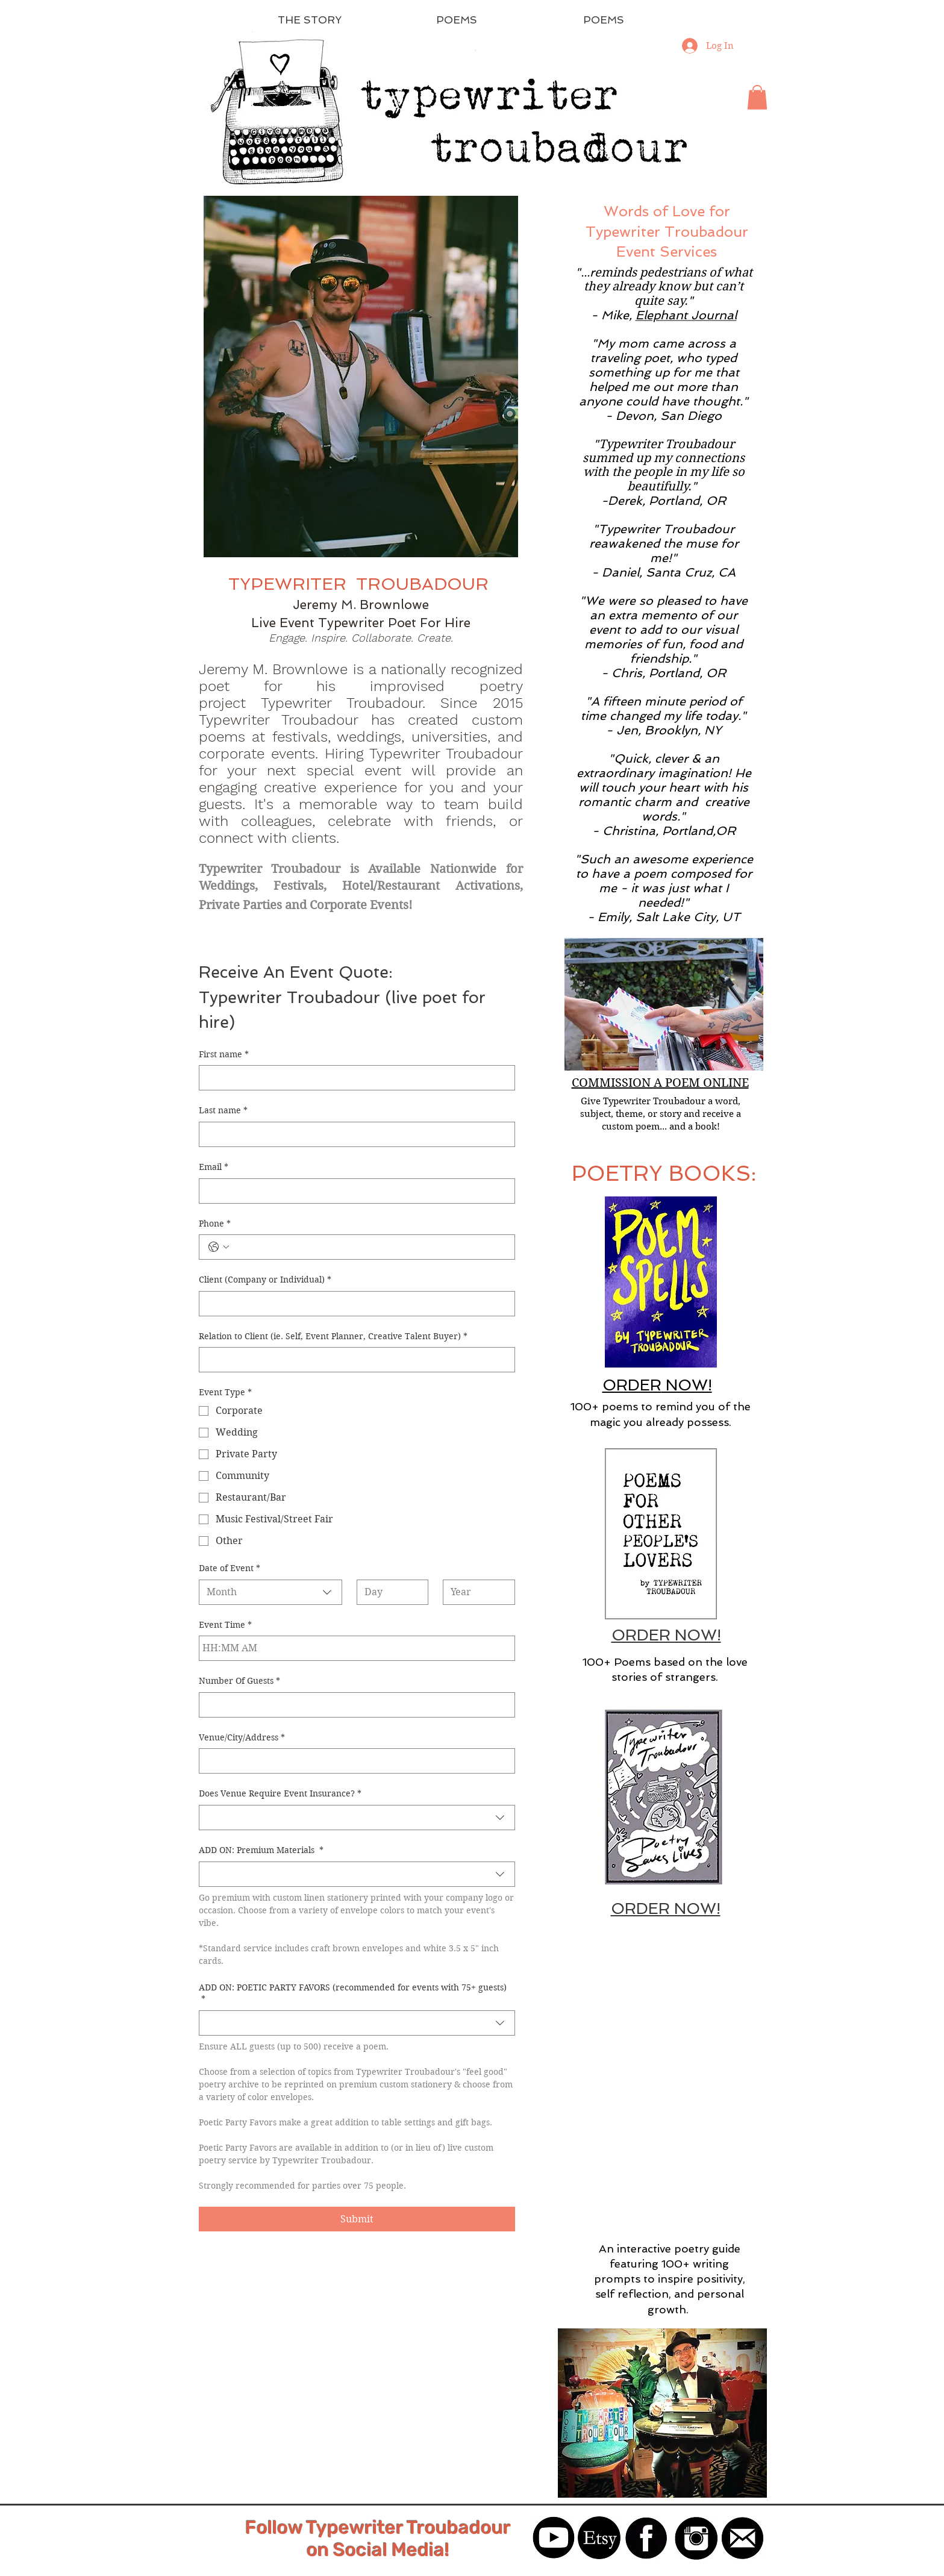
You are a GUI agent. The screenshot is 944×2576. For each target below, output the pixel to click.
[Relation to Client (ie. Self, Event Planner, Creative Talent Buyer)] (353, 1360)
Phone (215, 1224)
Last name (223, 1111)
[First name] (353, 1078)
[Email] (353, 1191)
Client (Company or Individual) (265, 1280)
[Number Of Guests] (353, 1705)
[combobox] (271, 1592)
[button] (757, 97)
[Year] (475, 1592)
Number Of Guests (239, 1681)
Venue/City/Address (242, 1738)
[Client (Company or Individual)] (353, 1304)
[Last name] (353, 1134)
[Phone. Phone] (369, 1247)
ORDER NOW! (666, 1635)
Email (213, 1167)
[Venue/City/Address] (353, 1761)
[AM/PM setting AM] (251, 1648)
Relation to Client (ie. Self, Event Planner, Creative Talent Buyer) (333, 1337)
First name (224, 1055)
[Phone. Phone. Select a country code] (219, 1247)
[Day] (388, 1592)
